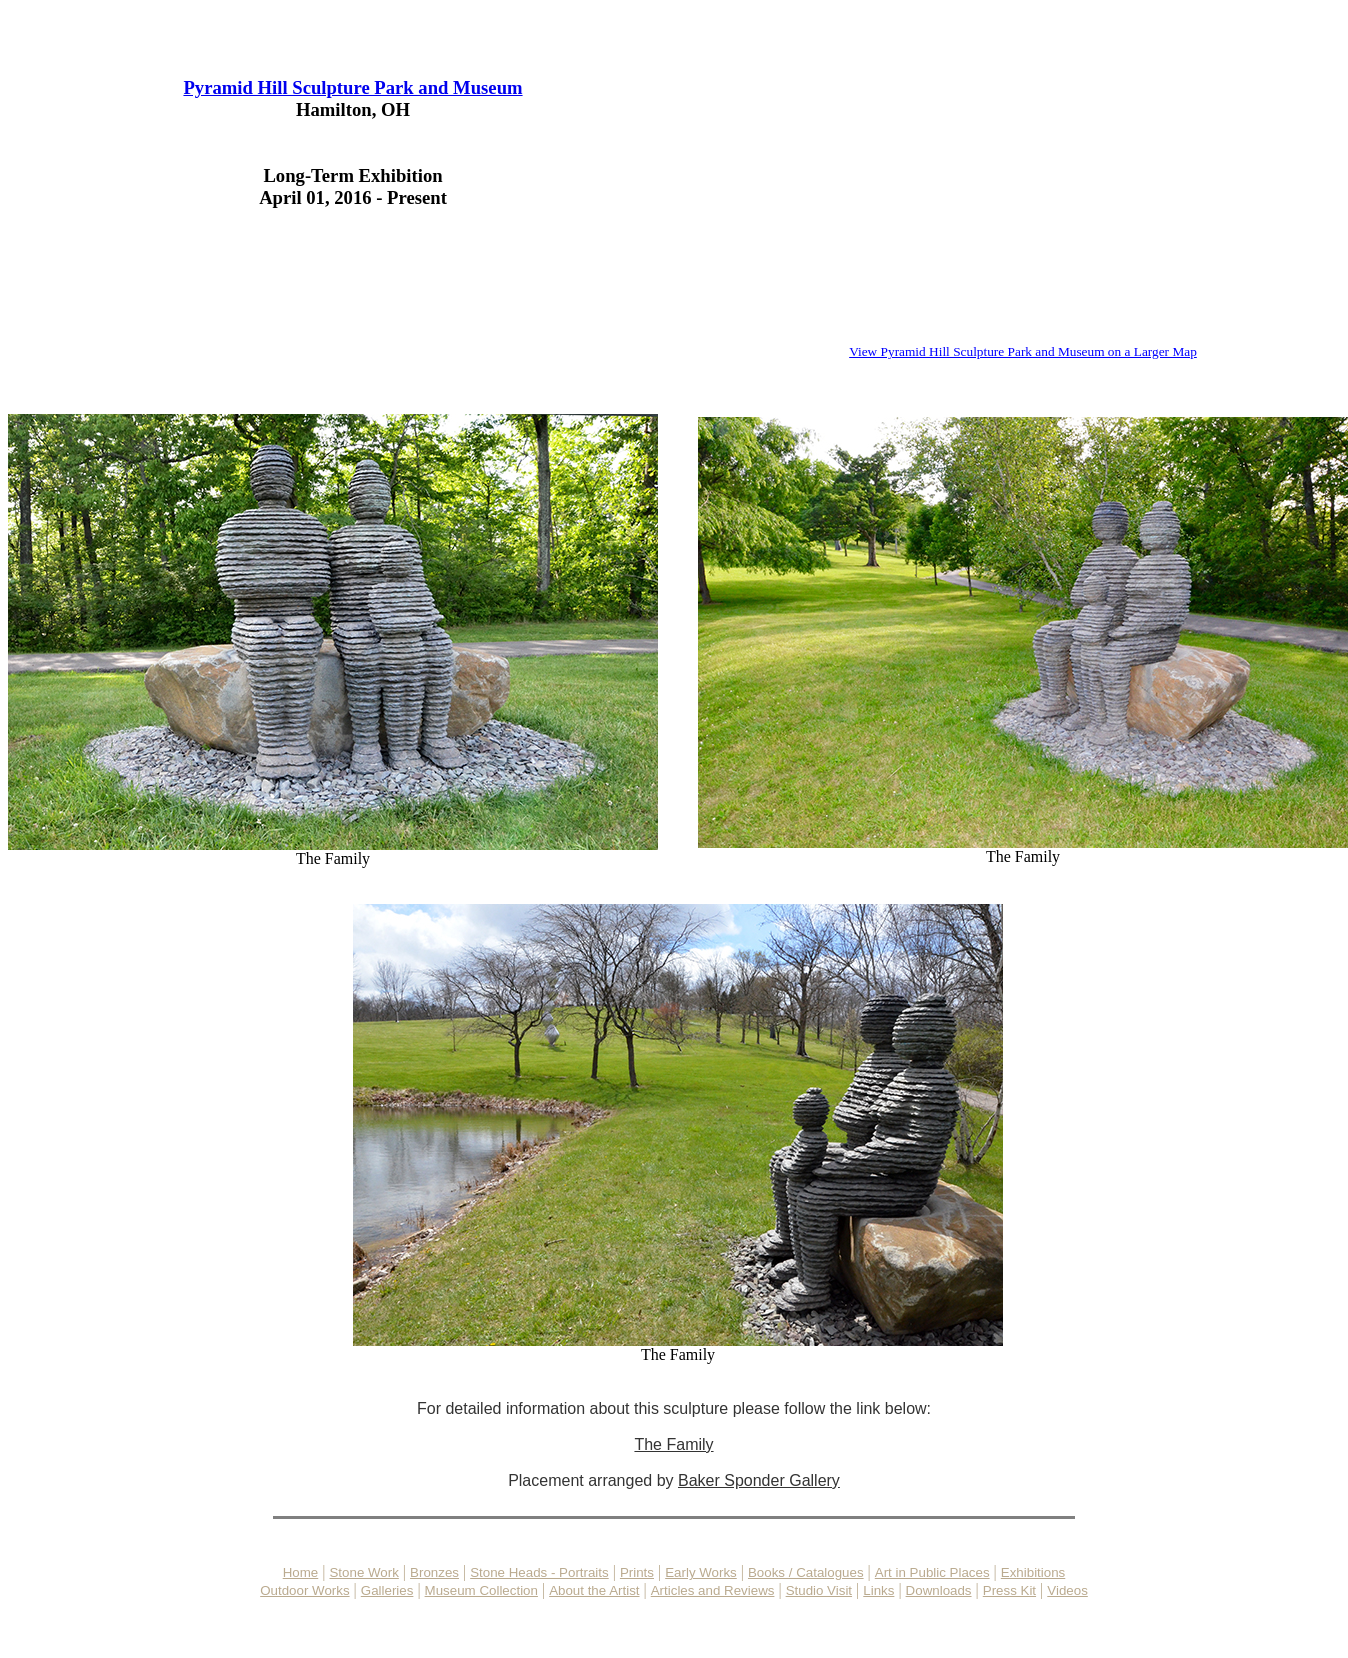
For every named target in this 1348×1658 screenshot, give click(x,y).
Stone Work (363, 1572)
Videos (1067, 1590)
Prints (637, 1572)
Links (878, 1590)
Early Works (701, 1572)
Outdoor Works (304, 1590)
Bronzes (434, 1572)
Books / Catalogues (806, 1572)
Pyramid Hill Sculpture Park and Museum (352, 87)
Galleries (387, 1590)
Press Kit (1009, 1590)
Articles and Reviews (713, 1590)
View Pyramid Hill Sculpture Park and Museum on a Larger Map (1023, 351)
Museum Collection (481, 1590)
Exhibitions (1033, 1572)
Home (301, 1572)
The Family (333, 851)
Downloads (939, 1590)
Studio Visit (819, 1590)
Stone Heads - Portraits (539, 1572)
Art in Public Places (932, 1572)
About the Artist (594, 1590)
